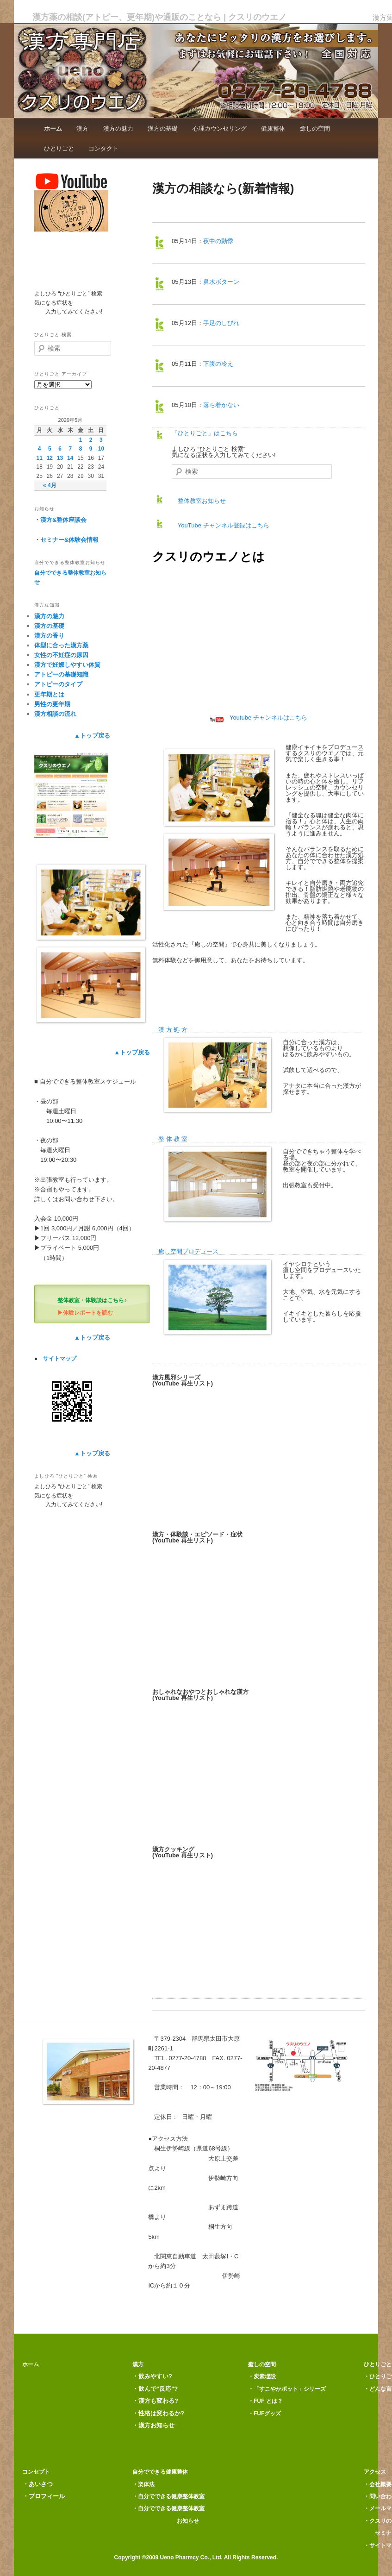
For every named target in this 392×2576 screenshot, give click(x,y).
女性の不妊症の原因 (61, 655)
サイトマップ (59, 1358)
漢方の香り (49, 635)
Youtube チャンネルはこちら (258, 717)
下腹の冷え (218, 363)
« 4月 (49, 485)
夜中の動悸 (218, 241)
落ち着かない (221, 404)
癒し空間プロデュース (188, 1251)
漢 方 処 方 (172, 1029)
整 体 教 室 (172, 1138)
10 (101, 448)
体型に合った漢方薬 (61, 645)
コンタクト (103, 148)
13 (60, 458)
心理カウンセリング (220, 128)
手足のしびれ (221, 323)
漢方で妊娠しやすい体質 (67, 664)
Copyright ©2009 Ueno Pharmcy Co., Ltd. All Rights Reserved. (196, 2557)
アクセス (375, 2472)
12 (50, 458)
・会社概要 (378, 2484)
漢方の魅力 (118, 128)
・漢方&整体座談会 (60, 519)
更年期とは (49, 694)
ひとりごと (59, 148)
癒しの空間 (315, 128)
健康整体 (273, 128)
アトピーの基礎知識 (61, 674)
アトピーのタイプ (58, 684)
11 (39, 458)
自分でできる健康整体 (160, 2472)
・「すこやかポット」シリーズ (287, 2389)
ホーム (53, 128)
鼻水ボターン (221, 281)
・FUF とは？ (265, 2401)
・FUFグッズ (264, 2413)
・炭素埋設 (262, 2376)
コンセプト (33, 2472)
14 (70, 458)
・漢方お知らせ (153, 2425)
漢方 (82, 128)
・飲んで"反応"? (155, 2388)
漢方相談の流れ (55, 713)
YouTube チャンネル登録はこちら (220, 525)
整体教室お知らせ (199, 500)
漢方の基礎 (163, 128)
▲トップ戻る (92, 735)
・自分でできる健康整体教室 (168, 2496)
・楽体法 (143, 2484)
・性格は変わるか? (158, 2413)
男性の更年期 (52, 704)
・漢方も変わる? (155, 2400)
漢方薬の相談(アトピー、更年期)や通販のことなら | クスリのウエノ (159, 17)
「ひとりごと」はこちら (205, 433)
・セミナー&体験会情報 (66, 539)
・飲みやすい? (152, 2376)
